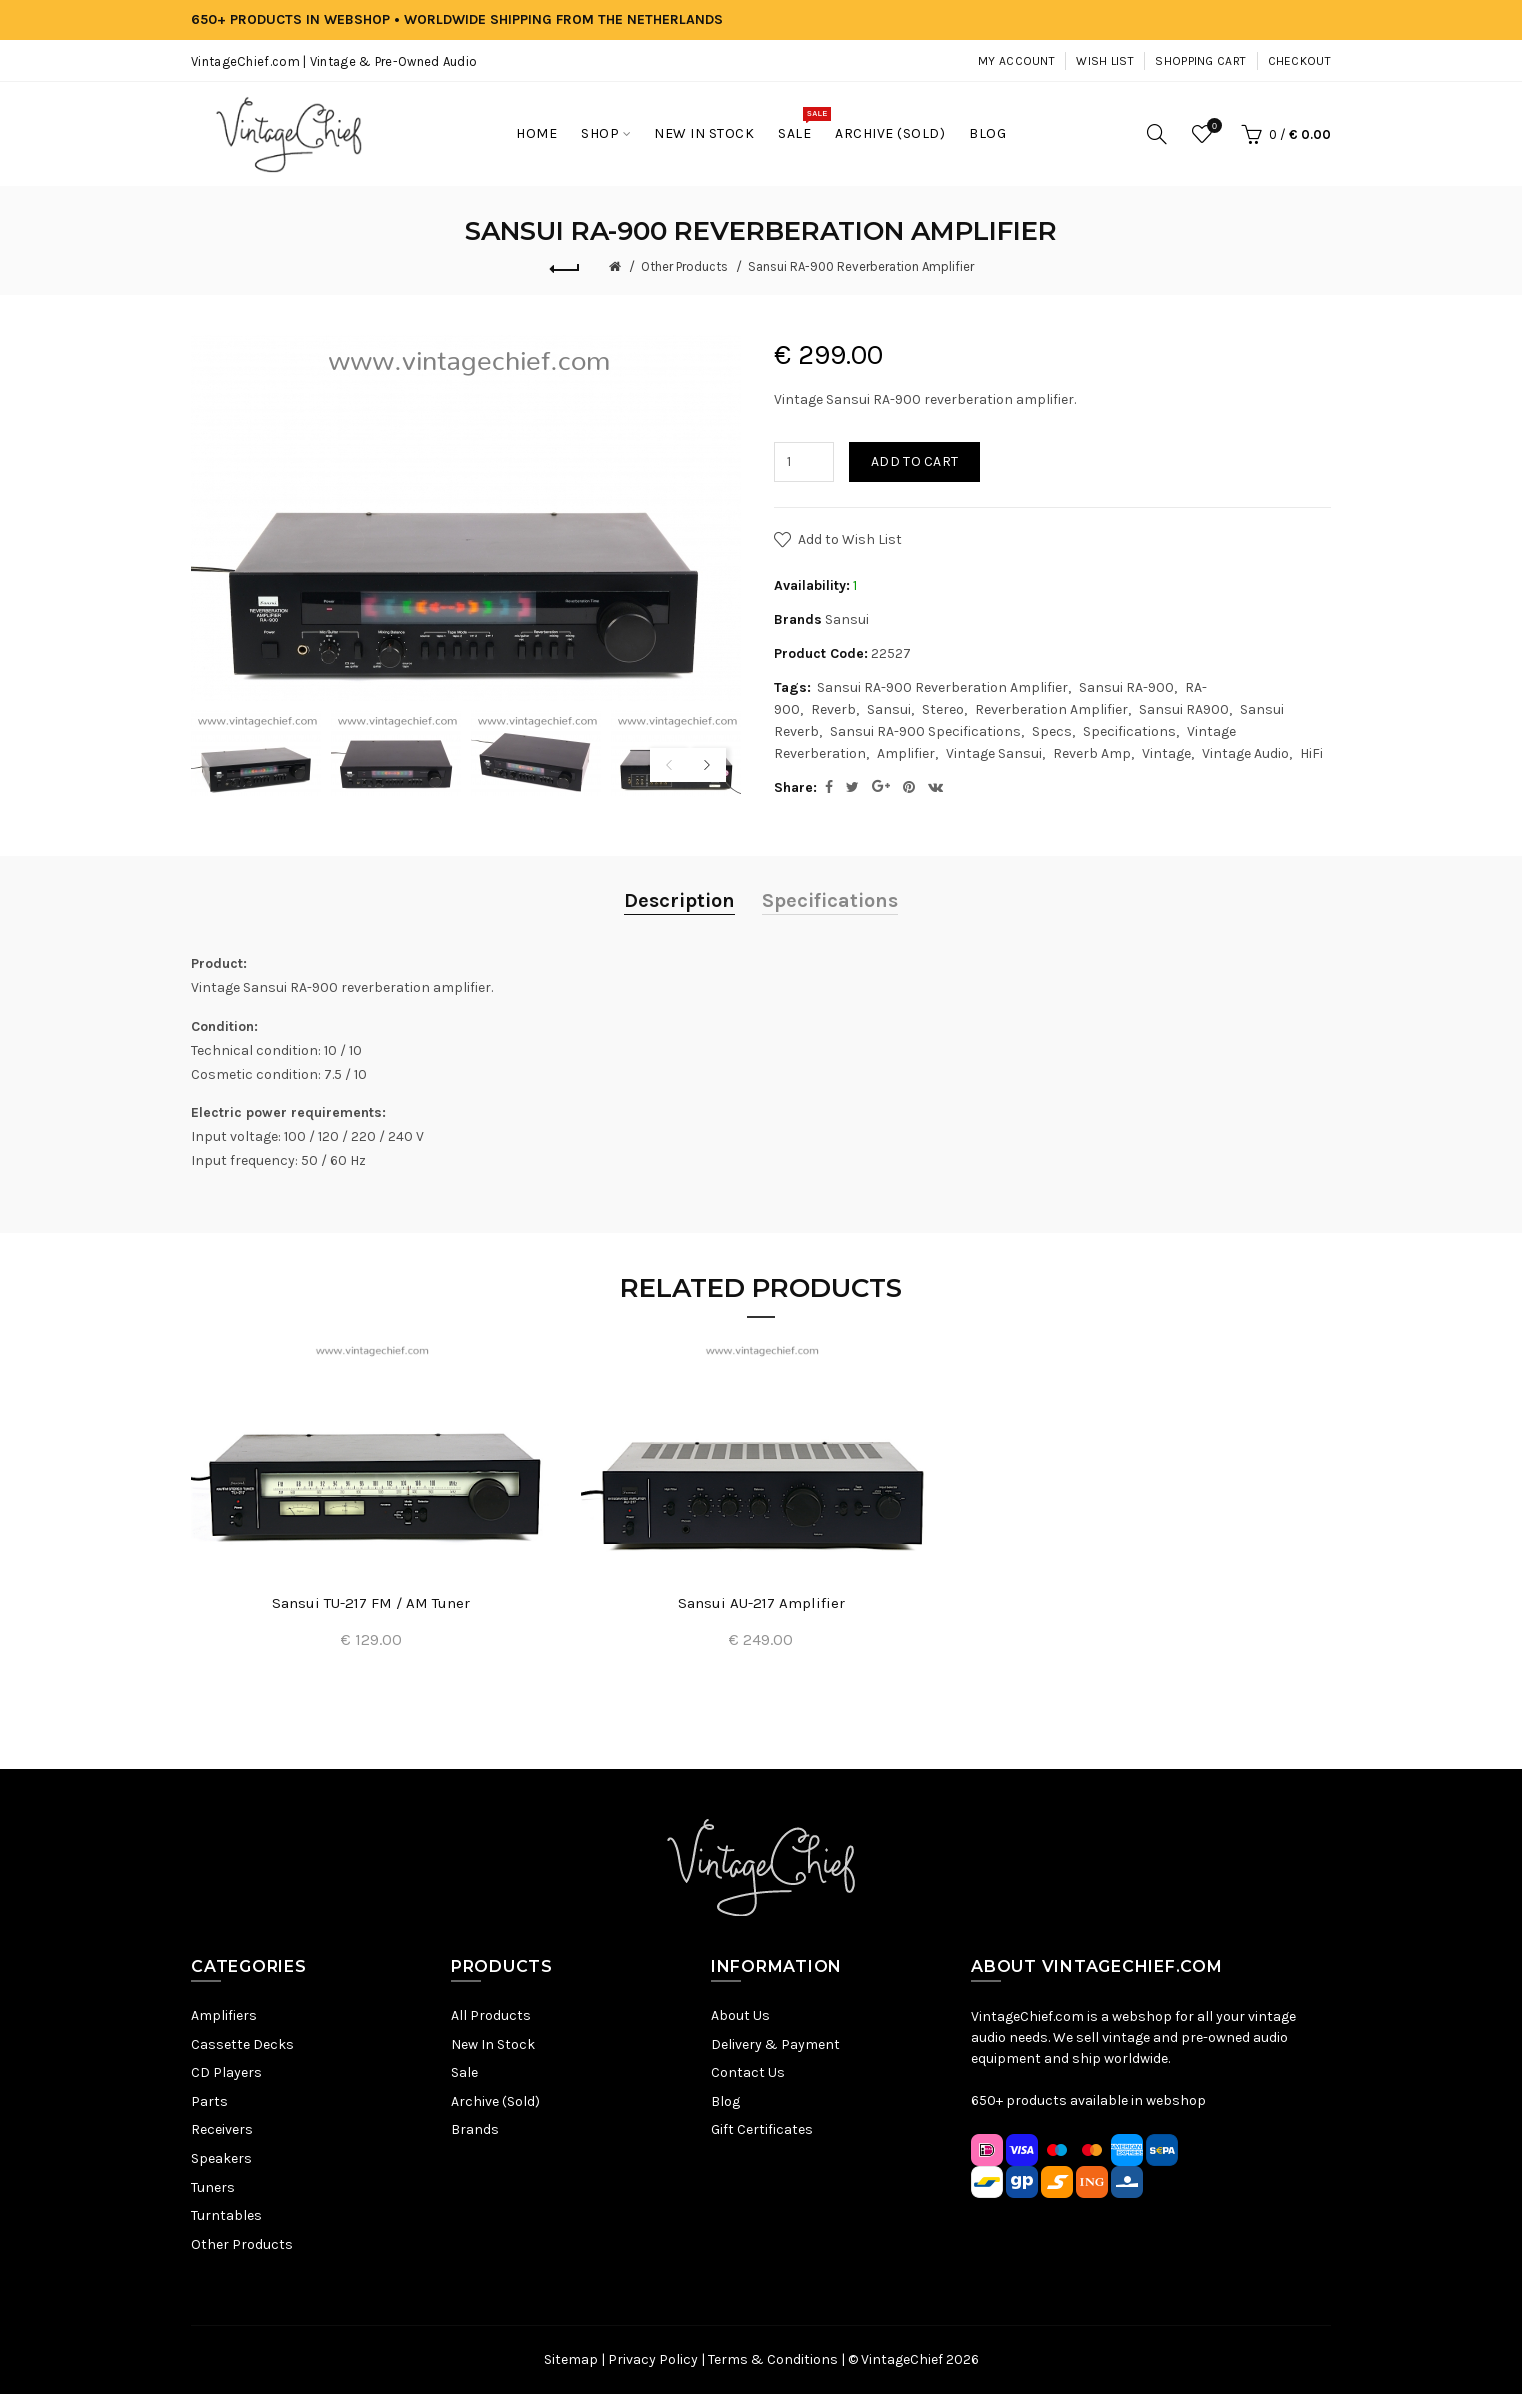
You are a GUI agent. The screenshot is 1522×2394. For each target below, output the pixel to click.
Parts (209, 2101)
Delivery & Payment (775, 2044)
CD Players (226, 2072)
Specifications (1129, 731)
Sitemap (571, 2359)
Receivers (222, 2129)
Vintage (1166, 753)
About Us (740, 2015)
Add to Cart (914, 461)
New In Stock (493, 2044)
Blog (725, 2101)
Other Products (684, 266)
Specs (1052, 731)
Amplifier (906, 753)
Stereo (943, 709)
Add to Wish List (850, 539)
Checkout (1299, 61)
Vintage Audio (1245, 753)
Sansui (847, 619)
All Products (491, 2015)
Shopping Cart (1200, 61)
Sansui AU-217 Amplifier (761, 1603)
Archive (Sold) (495, 2101)
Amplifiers (224, 2015)
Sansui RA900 (1184, 709)
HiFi (1311, 753)
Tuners (213, 2187)
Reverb (833, 709)
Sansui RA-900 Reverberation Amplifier (861, 266)
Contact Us (748, 2072)
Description (679, 900)
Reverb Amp (1092, 753)
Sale (464, 2072)
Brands (475, 2129)
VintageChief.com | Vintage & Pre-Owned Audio (334, 61)
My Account (1016, 61)
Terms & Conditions (773, 2359)
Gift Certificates (762, 2129)
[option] (256, 753)
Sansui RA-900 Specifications (925, 731)
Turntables (226, 2215)
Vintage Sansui (994, 753)
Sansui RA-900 (1126, 687)
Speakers (221, 2158)
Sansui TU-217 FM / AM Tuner (371, 1603)
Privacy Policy (653, 2359)
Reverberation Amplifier (1051, 709)
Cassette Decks (242, 2044)
